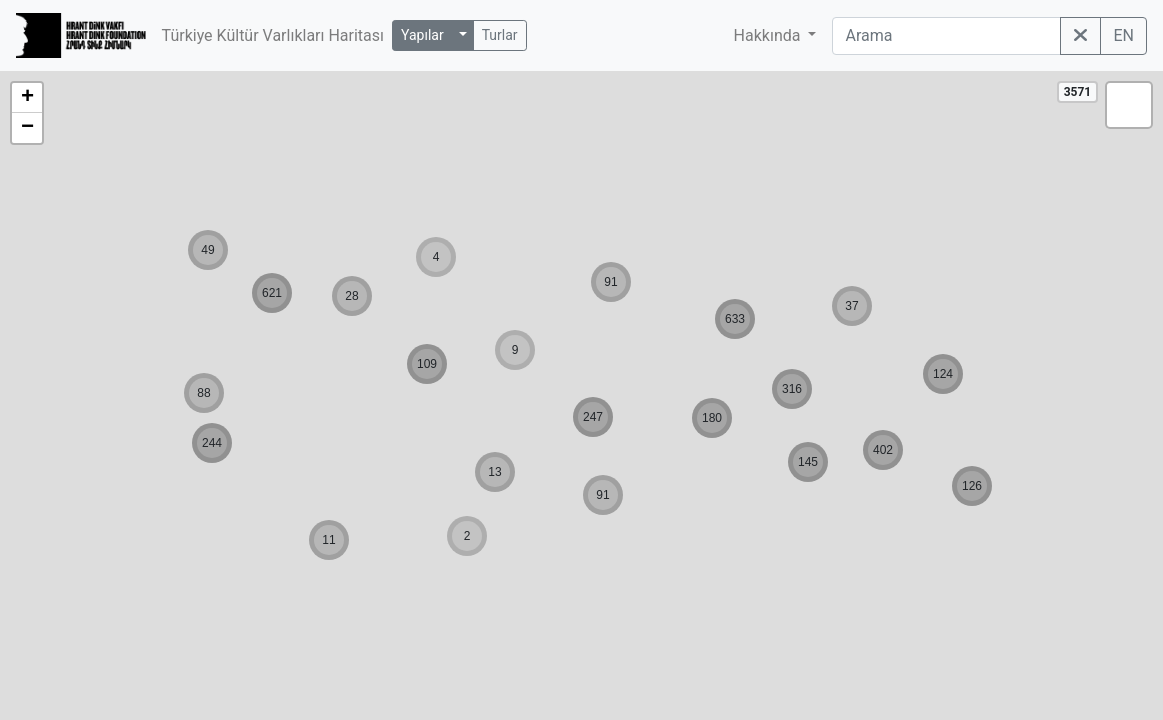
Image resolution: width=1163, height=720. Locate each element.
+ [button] (27, 98)
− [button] (27, 128)
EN (1123, 35)
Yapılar (422, 35)
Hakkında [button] (769, 35)
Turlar (500, 35)
